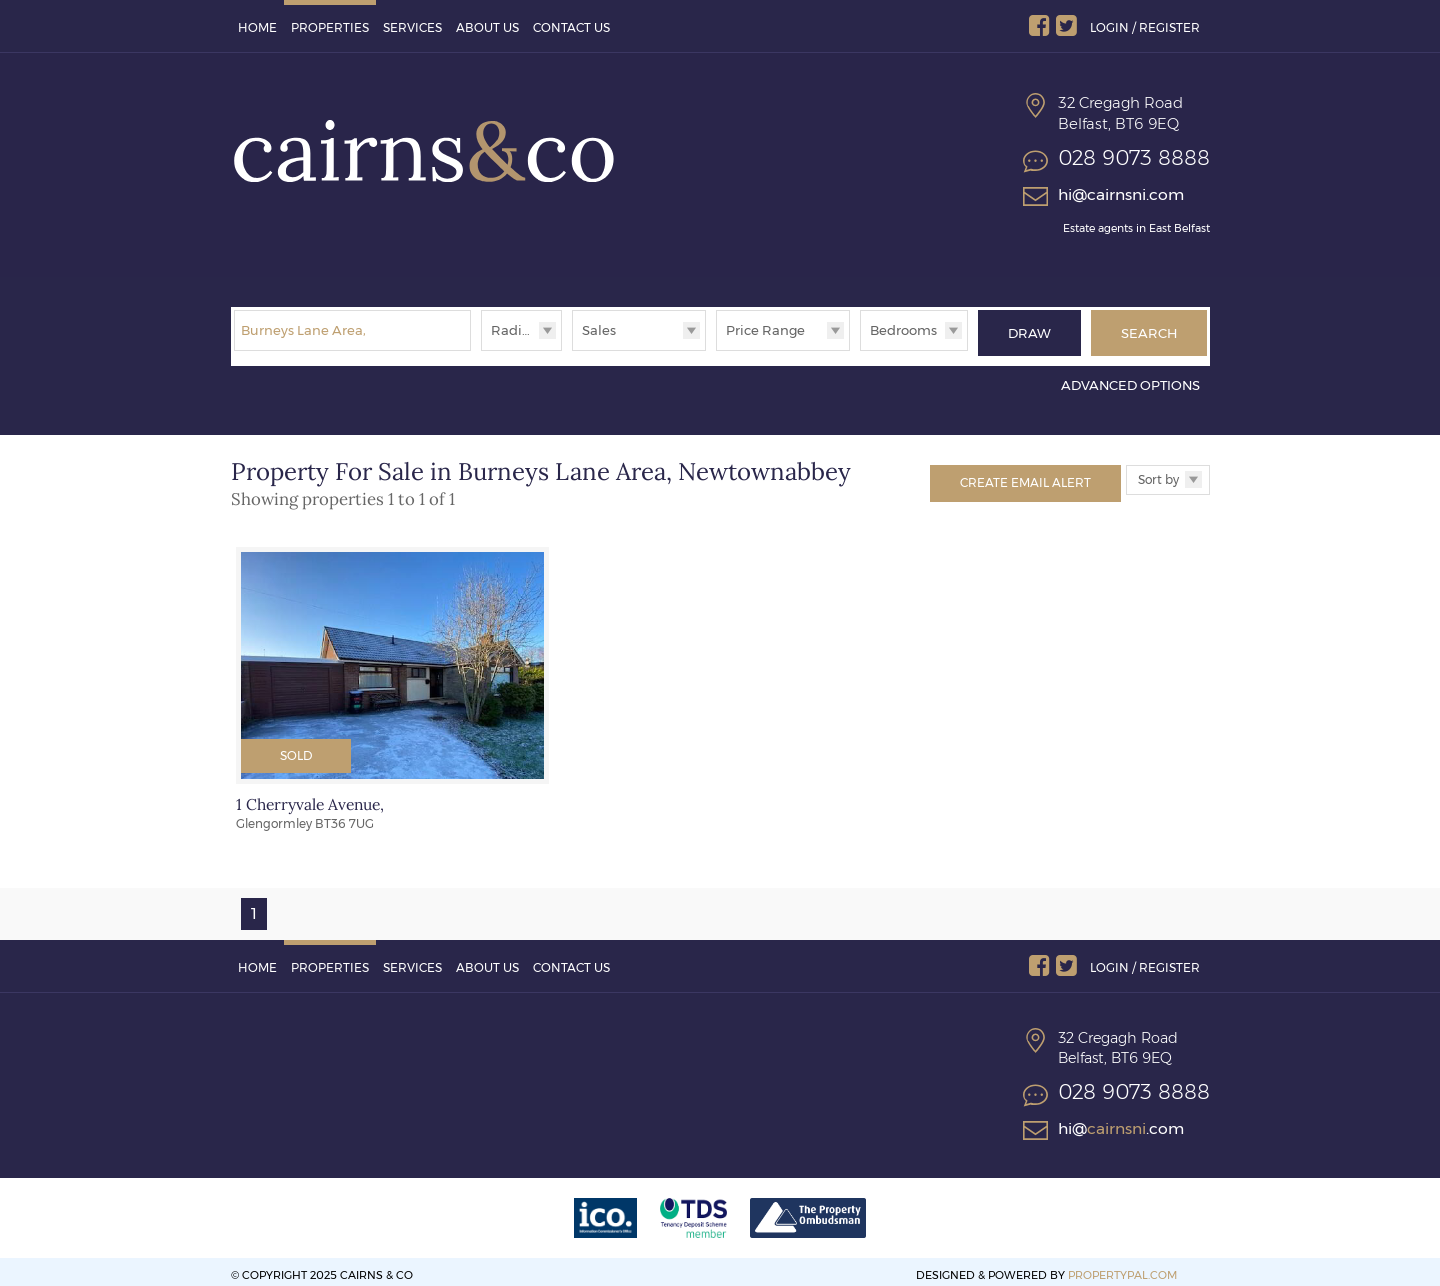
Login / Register (1145, 27)
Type (572, 349)
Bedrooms (903, 330)
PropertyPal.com (1122, 1267)
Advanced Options (1130, 378)
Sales (599, 330)
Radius (514, 330)
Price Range (765, 330)
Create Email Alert (1025, 474)
